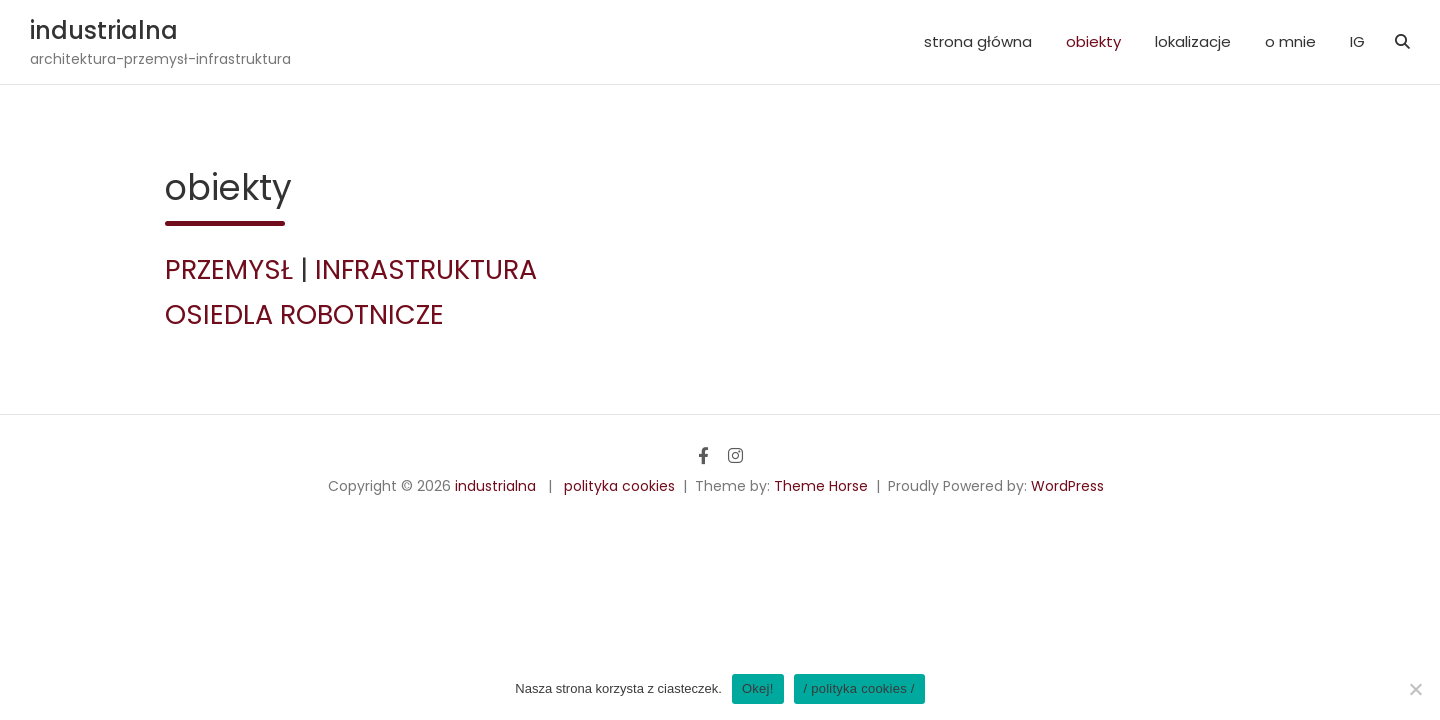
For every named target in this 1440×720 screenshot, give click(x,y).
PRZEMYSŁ (229, 269)
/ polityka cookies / (859, 688)
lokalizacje (1193, 41)
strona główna (978, 41)
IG (1357, 41)
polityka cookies (619, 486)
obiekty (1093, 41)
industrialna (104, 30)
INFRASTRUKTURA (426, 269)
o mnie (1290, 41)
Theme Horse (821, 486)
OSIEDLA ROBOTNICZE (304, 314)
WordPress (1067, 486)
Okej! (758, 688)
